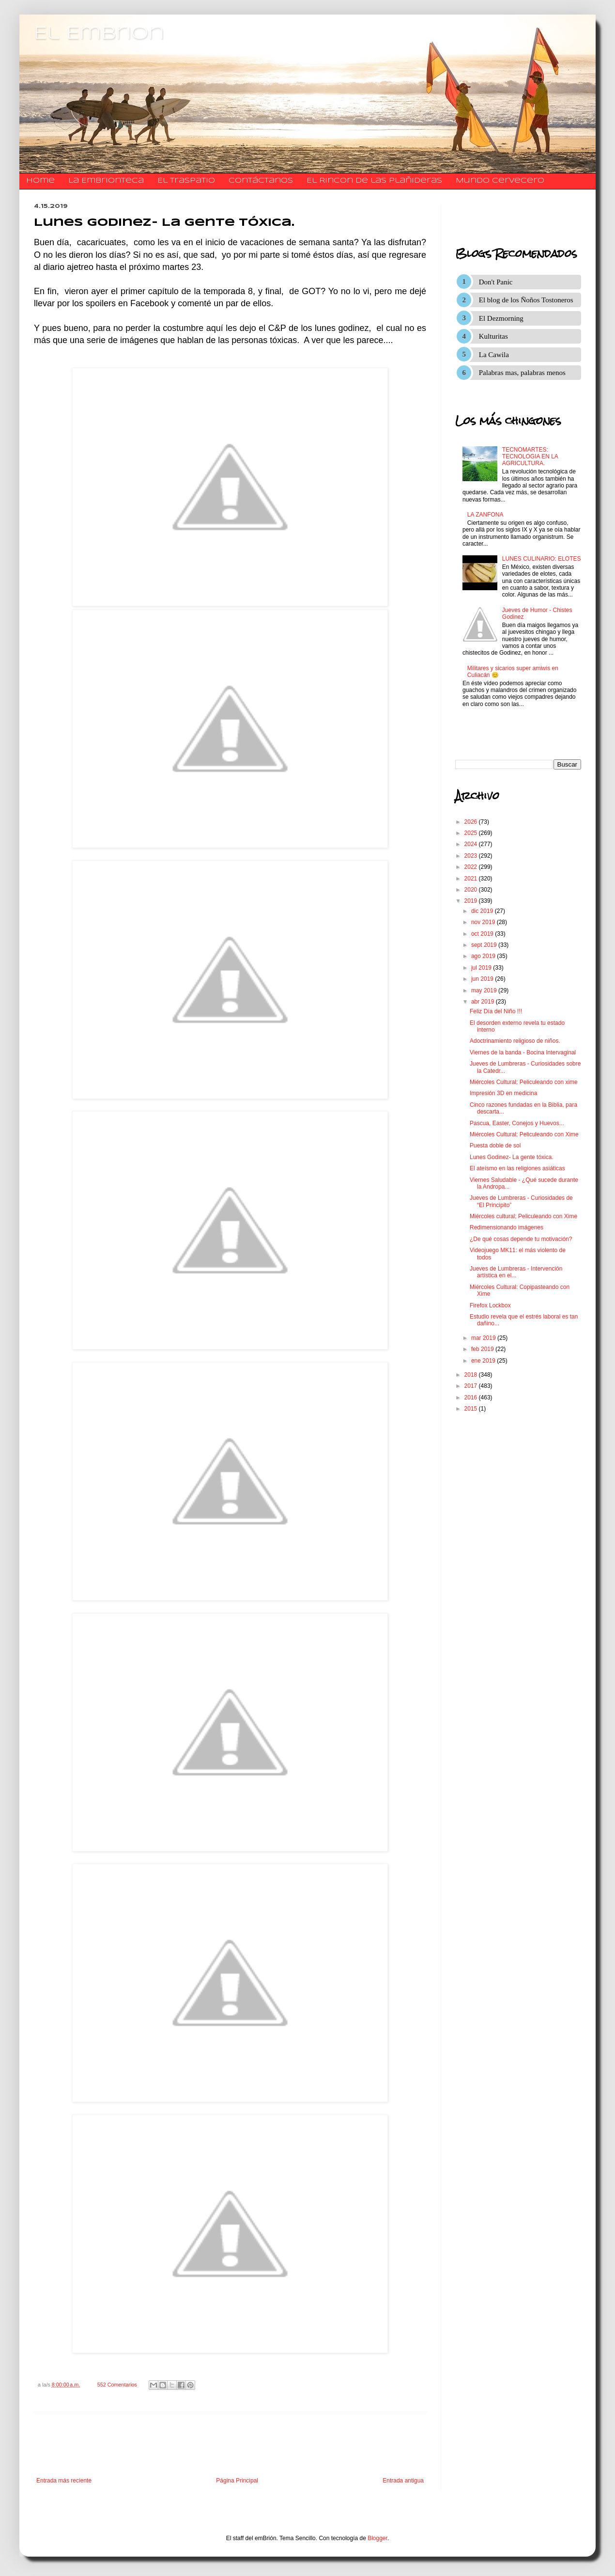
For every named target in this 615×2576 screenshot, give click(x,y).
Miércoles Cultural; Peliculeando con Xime (524, 1134)
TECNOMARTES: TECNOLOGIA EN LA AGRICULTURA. (530, 456)
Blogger (377, 2538)
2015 (471, 1408)
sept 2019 (484, 945)
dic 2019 (483, 911)
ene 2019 (484, 1360)
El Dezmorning (501, 318)
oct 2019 (483, 933)
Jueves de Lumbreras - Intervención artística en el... (516, 1272)
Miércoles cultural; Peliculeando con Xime (523, 1216)
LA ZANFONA (485, 514)
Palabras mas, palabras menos (522, 373)
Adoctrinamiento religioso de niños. (515, 1040)
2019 (471, 900)
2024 (471, 844)
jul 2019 (482, 967)
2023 (471, 855)
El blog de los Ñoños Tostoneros (526, 300)
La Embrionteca (106, 180)
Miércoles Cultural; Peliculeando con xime (524, 1082)
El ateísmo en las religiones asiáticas (517, 1168)
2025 (471, 833)
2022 (471, 867)
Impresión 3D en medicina (503, 1093)
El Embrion (99, 34)
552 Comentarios (117, 2385)
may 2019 (484, 990)
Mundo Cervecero (500, 180)
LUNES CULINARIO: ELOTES (541, 558)
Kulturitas (493, 336)
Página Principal (237, 2480)
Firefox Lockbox (490, 1305)
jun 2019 (483, 978)
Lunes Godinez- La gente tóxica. (512, 1157)
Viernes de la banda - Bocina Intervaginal (523, 1052)
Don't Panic (496, 282)
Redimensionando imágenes (506, 1227)
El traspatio (186, 180)
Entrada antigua (403, 2480)
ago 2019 (484, 956)
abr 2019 (483, 1001)
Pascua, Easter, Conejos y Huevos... (517, 1123)
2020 (471, 889)
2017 (471, 1385)
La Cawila (494, 355)
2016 (471, 1397)
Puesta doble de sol (495, 1145)
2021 (471, 878)
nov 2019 (484, 922)
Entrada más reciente (64, 2480)
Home (40, 180)
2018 (471, 1374)
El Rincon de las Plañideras (374, 180)
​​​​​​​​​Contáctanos (261, 180)
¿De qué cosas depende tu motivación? (521, 1239)
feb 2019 (483, 1349)
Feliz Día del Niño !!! (496, 1011)
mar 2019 (484, 1338)
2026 (471, 821)
